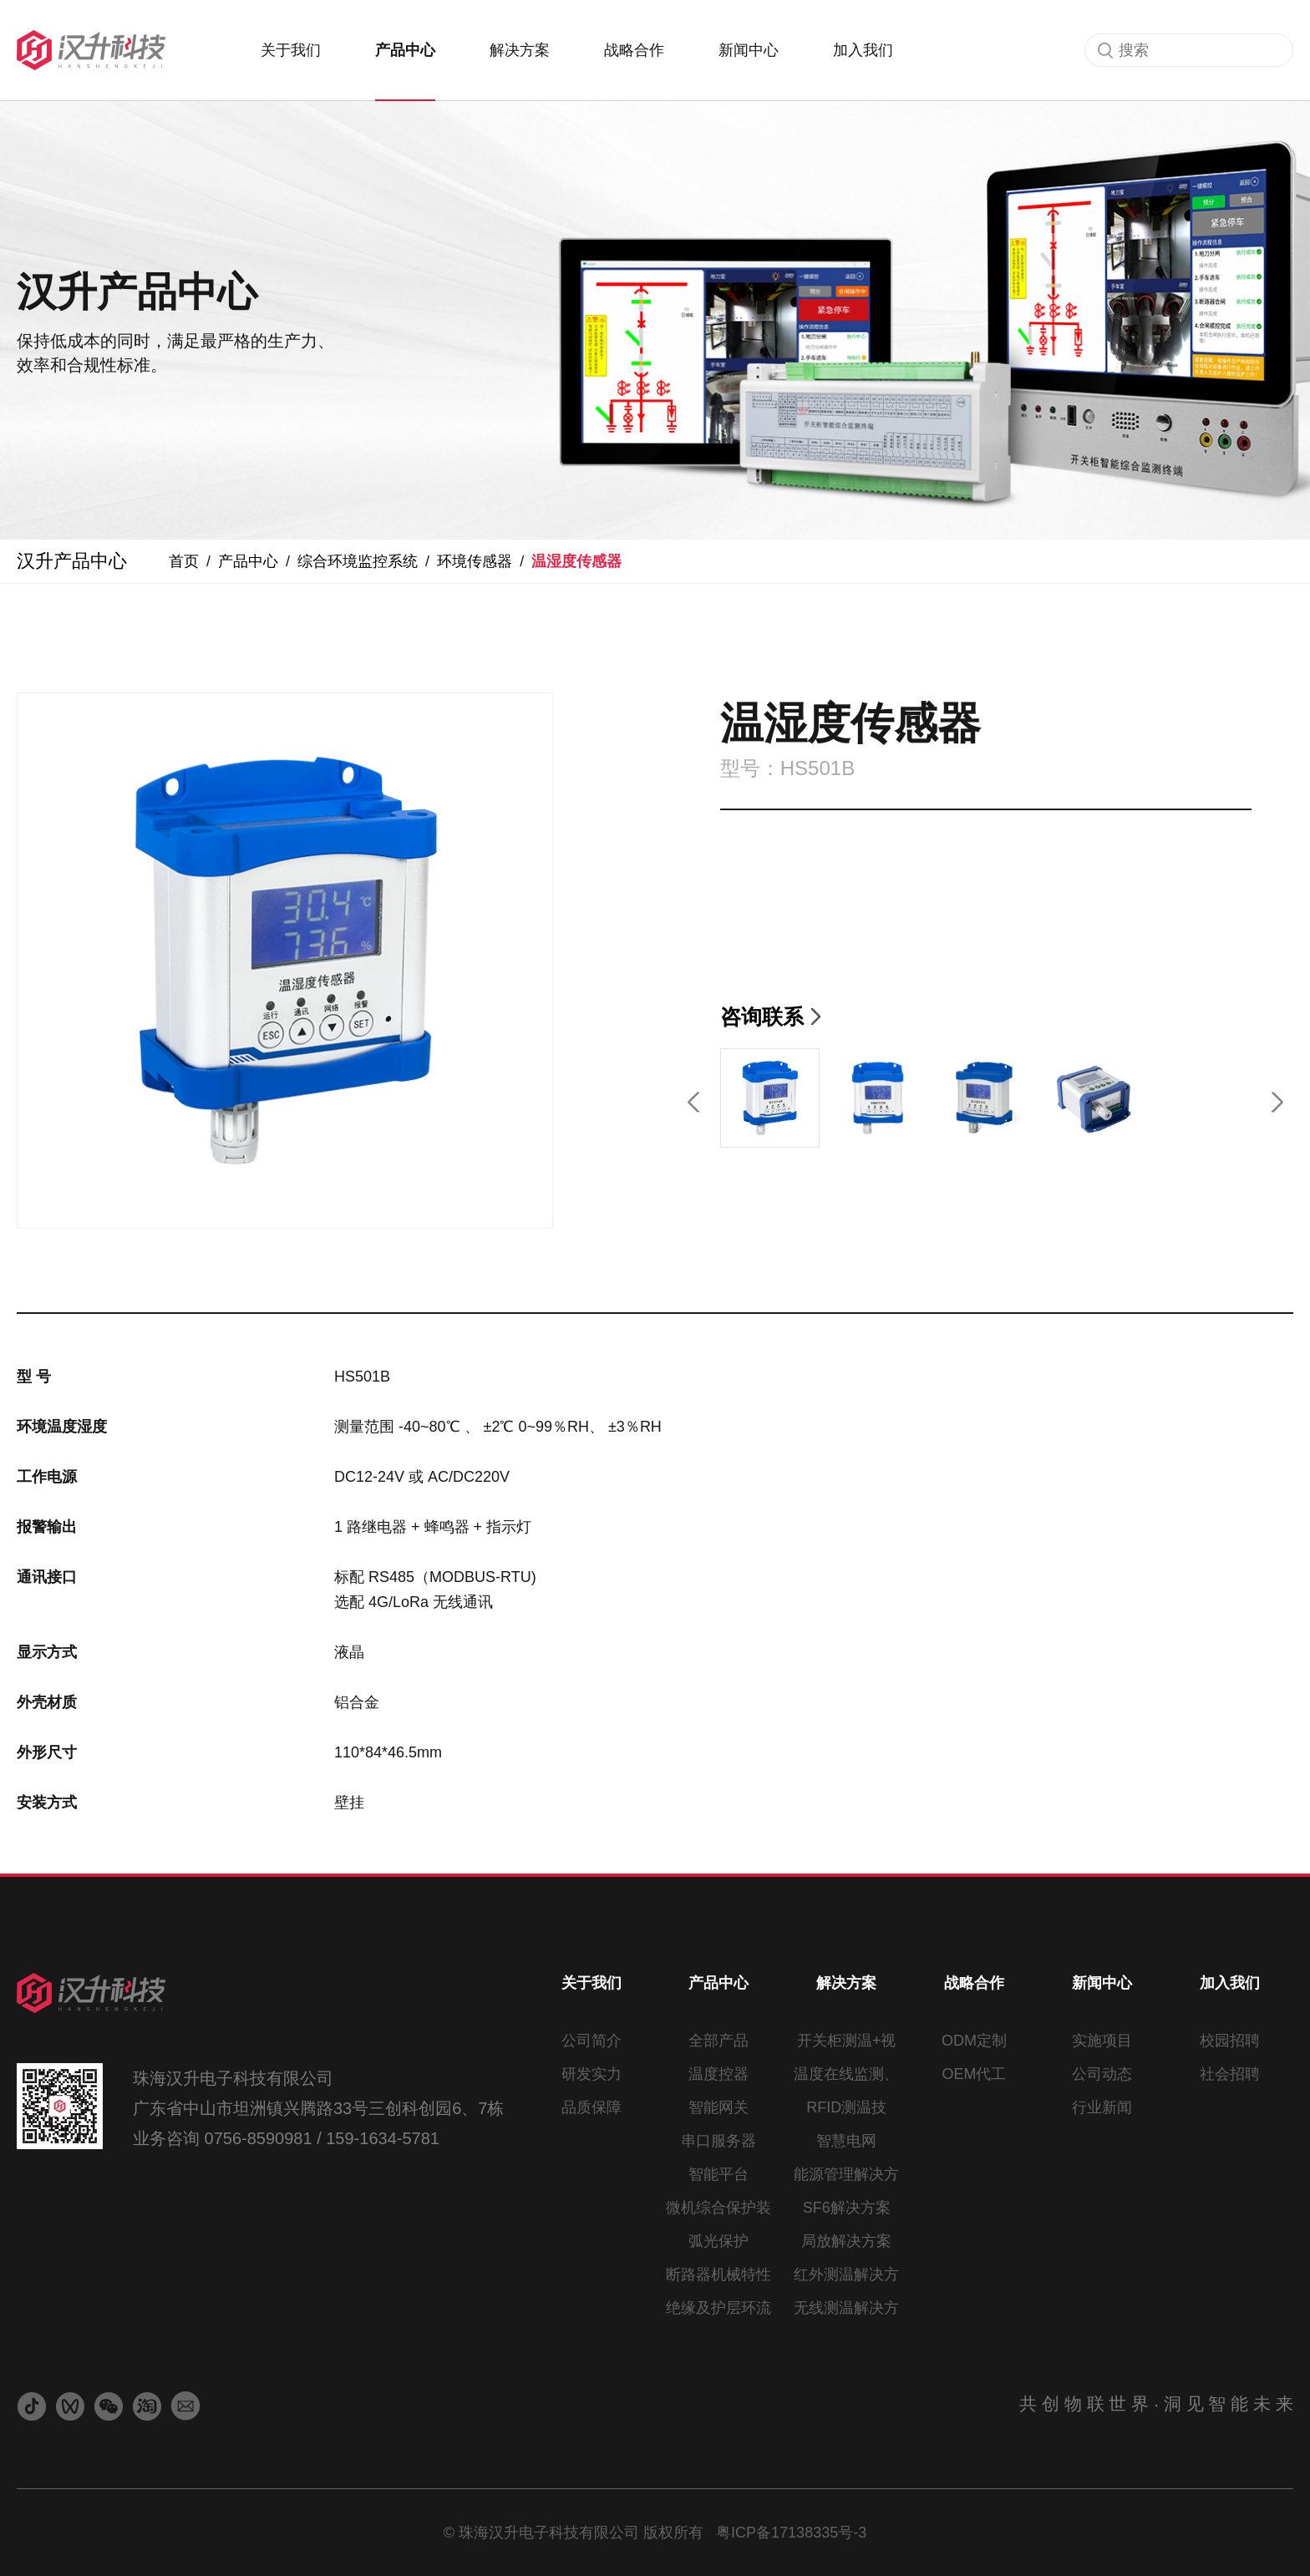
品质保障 (591, 2107)
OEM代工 (974, 2074)
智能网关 (718, 2107)
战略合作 (634, 50)
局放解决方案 (846, 2241)
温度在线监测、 (846, 2074)
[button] (695, 1098)
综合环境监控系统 (357, 561)
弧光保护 (718, 2241)
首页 (184, 561)
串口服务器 (718, 2140)
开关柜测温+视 (846, 2040)
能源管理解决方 (846, 2174)
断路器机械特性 (718, 2274)
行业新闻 (1102, 2107)
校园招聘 (1230, 2040)
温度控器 (718, 2074)
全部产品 (718, 2040)
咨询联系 (762, 1016)
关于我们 (291, 50)
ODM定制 (974, 2040)
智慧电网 (846, 2140)
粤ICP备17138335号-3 (791, 2532)
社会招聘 (1230, 2074)
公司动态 (1102, 2074)
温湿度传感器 (576, 561)
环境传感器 (474, 561)
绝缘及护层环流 (718, 2308)
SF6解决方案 (847, 2207)
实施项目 (1102, 2040)
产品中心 (405, 50)
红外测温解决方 (846, 2274)
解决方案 (520, 50)
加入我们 (863, 50)
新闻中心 (748, 50)
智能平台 (718, 2174)
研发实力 (591, 2074)
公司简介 (591, 2040)
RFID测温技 (846, 2107)
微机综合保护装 (718, 2207)
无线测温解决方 (846, 2308)
